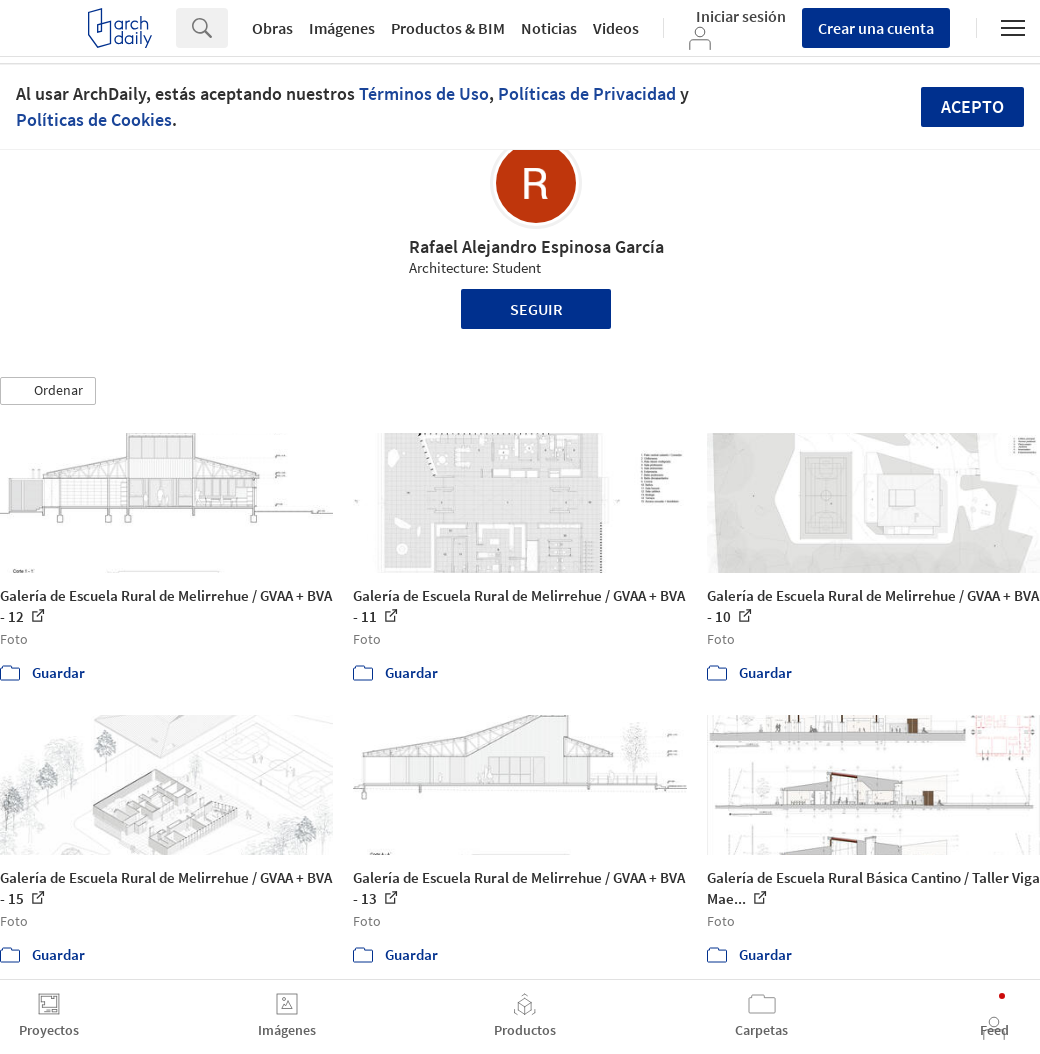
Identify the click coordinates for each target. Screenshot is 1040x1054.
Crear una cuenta (876, 28)
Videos (616, 28)
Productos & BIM (448, 28)
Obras (272, 28)
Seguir (536, 309)
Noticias (549, 28)
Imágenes (342, 28)
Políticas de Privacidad (587, 93)
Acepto (972, 106)
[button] (48, 391)
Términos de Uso (424, 93)
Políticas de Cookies (94, 119)
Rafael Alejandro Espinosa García (536, 246)
